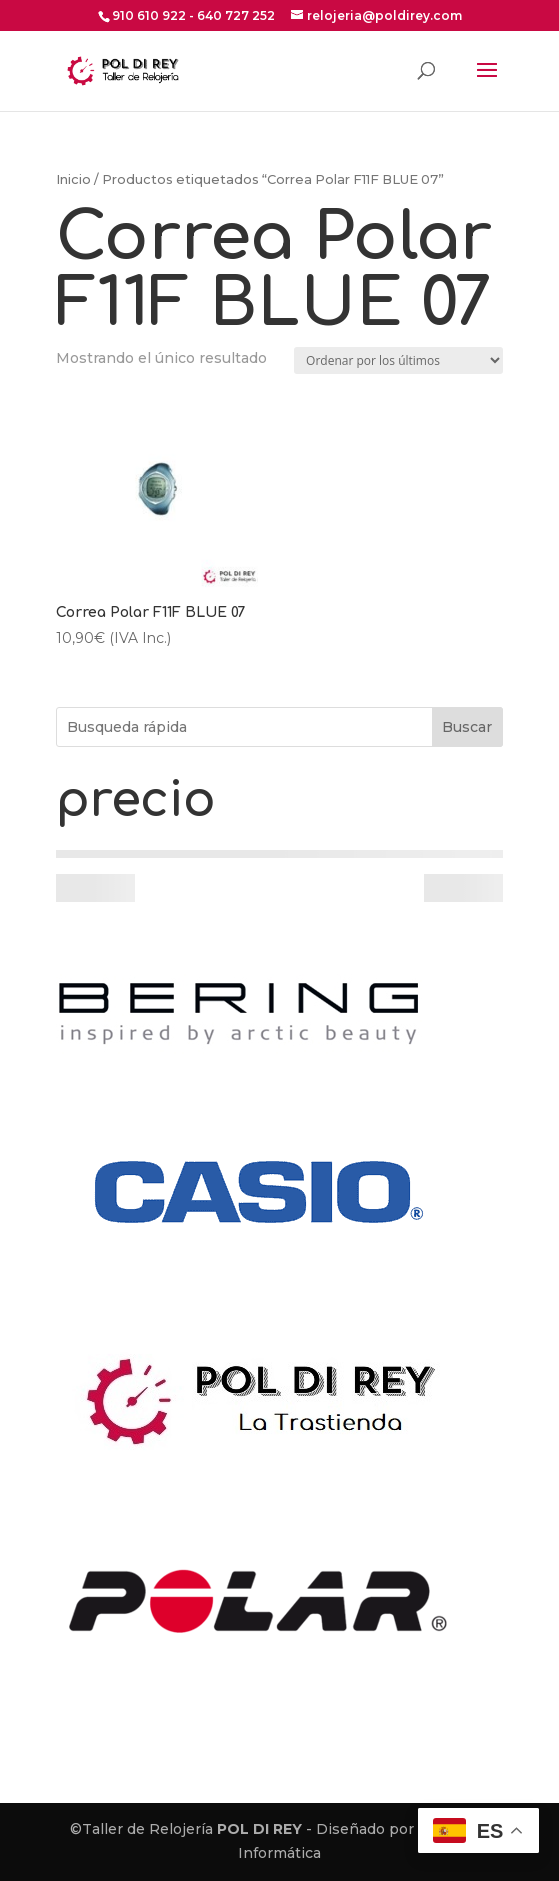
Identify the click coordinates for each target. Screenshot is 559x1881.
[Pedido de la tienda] (398, 360)
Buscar (467, 727)
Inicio (73, 179)
